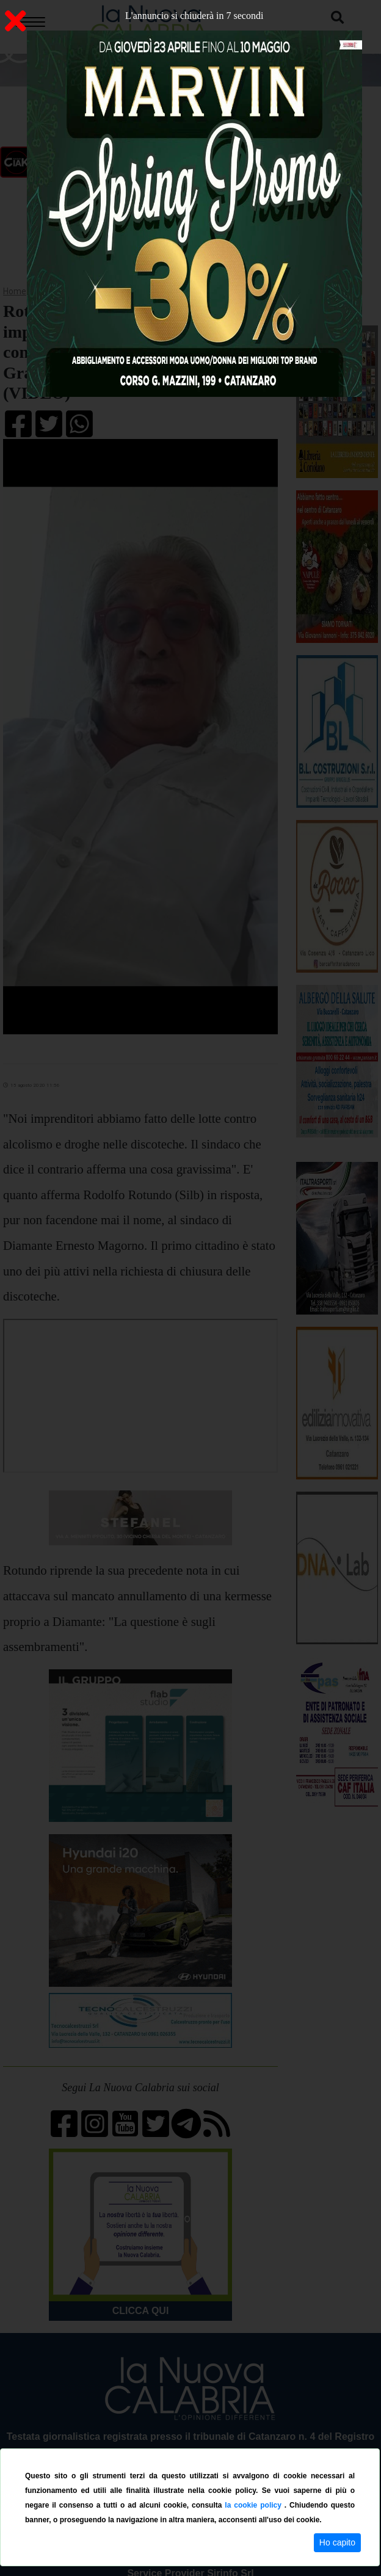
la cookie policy (254, 2505)
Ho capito (337, 2542)
